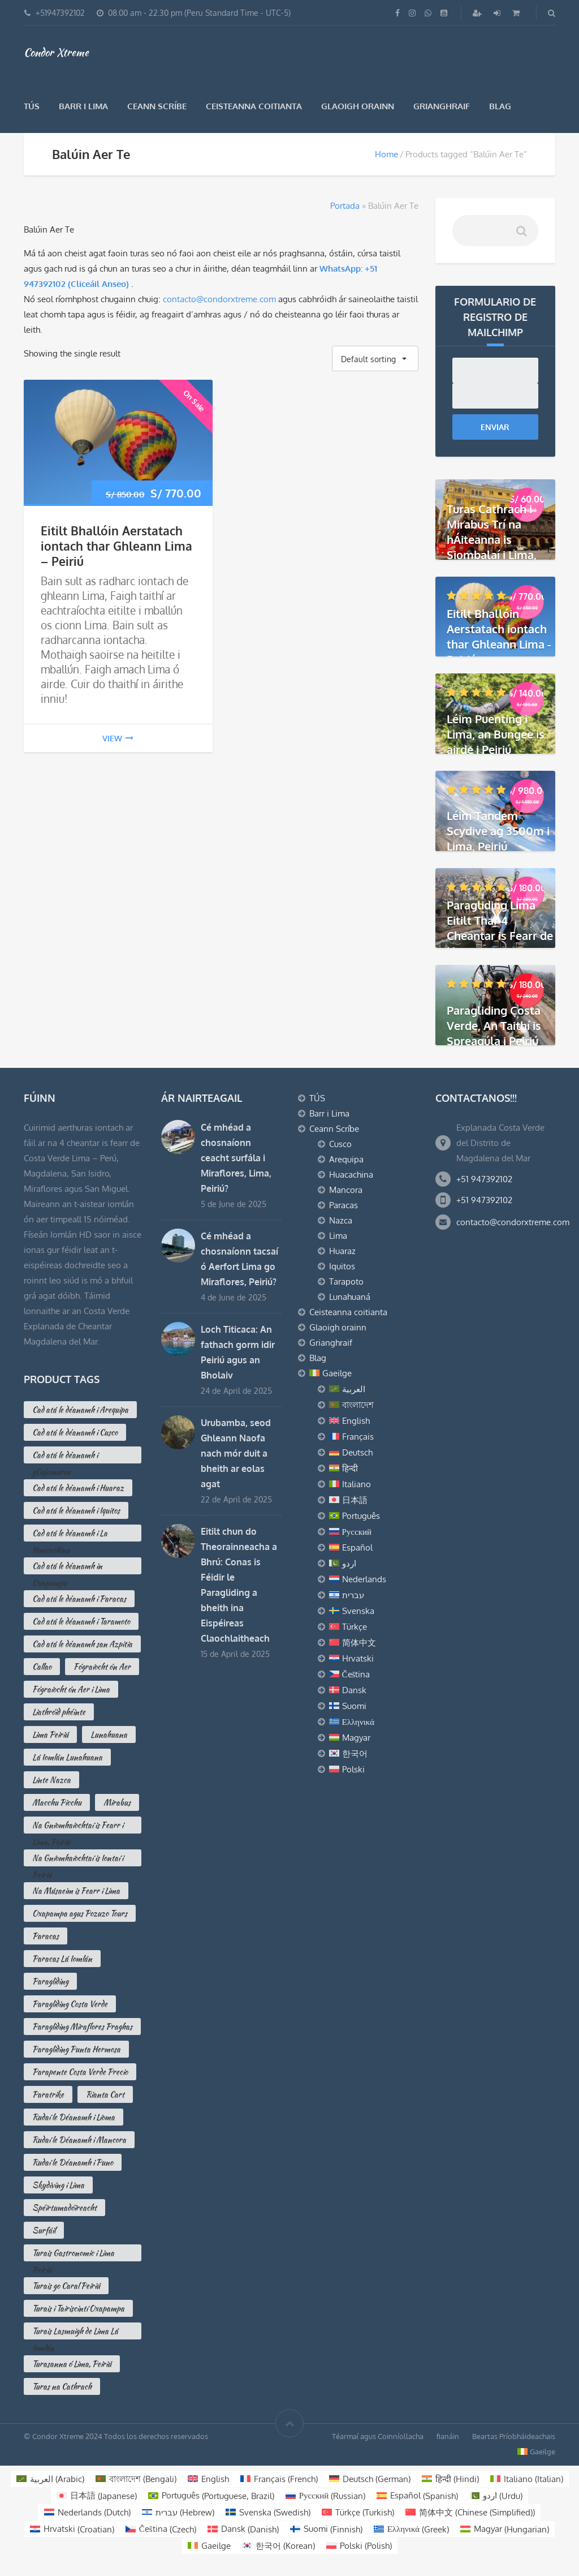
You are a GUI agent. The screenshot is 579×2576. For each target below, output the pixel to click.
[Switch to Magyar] (373, 1738)
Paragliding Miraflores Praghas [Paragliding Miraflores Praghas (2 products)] (82, 2026)
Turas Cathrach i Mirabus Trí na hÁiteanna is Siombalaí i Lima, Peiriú (492, 539)
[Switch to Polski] (373, 1770)
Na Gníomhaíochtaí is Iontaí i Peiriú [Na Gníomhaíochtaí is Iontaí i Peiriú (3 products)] (77, 1859)
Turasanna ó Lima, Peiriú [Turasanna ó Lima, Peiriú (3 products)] (71, 2363)
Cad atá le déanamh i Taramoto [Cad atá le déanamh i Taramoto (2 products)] (81, 1621)
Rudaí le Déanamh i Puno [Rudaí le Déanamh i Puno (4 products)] (72, 2162)
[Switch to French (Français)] (279, 2479)
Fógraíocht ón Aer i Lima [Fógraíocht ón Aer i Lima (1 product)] (71, 1689)
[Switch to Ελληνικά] (373, 1722)
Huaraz (342, 1251)
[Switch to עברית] (373, 1595)
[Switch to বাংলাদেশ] (373, 1405)
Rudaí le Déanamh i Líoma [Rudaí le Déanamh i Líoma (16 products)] (73, 2117)
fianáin (448, 2436)
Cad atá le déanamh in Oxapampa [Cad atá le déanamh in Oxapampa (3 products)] (67, 1567)
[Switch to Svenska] (373, 1611)
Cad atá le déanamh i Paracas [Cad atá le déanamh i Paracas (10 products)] (79, 1598)
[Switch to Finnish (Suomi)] (326, 2529)
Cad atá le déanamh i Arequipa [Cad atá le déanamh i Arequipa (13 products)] (80, 1409)
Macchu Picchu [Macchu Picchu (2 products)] (56, 1802)
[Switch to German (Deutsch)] (369, 2479)
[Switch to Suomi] (373, 1706)
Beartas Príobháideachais (513, 2436)
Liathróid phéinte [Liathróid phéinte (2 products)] (58, 1712)
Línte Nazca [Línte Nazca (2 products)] (51, 1779)
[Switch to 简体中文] (373, 1643)
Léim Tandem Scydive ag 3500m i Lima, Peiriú (498, 830)
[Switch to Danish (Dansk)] (243, 2529)
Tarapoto (346, 1281)
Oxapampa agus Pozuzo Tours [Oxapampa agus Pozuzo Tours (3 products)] (79, 1913)
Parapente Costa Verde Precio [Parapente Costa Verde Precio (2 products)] (80, 2071)
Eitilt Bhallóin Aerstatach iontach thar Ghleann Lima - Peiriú (499, 636)
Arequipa (346, 1159)
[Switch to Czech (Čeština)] (161, 2529)
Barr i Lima (83, 106)
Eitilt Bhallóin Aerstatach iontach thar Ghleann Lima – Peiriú (116, 546)
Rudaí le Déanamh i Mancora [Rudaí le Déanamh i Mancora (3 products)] (79, 2139)
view (117, 738)
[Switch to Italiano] (373, 1484)
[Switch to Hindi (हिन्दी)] (450, 2479)
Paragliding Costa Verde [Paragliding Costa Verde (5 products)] (69, 2004)
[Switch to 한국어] (373, 1754)
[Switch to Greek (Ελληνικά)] (411, 2529)
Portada (345, 205)
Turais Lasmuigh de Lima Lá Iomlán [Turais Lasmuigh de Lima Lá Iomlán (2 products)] (75, 2332)
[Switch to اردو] (373, 1564)
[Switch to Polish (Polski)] (359, 2546)
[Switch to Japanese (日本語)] (96, 2496)
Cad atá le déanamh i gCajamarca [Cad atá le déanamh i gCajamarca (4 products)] (65, 1456)
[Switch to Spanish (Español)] (417, 2496)
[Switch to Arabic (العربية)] (50, 2479)
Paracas (343, 1205)
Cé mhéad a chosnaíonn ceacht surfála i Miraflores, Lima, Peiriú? (236, 1158)
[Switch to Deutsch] (373, 1453)
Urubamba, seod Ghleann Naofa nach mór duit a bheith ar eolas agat (236, 1453)
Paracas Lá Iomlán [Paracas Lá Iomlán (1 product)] (62, 1958)
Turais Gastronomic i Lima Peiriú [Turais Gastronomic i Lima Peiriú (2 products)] (73, 2254)
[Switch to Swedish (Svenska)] (268, 2512)
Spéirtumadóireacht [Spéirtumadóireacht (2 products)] (64, 2207)
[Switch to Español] (373, 1548)
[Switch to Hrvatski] (373, 1659)
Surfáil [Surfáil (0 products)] (43, 2230)
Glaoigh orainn (357, 106)
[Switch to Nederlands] (373, 1579)
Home (386, 154)
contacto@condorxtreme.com (219, 299)
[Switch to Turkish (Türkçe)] (358, 2512)
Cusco (340, 1144)
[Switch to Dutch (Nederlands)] (87, 2512)
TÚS (32, 106)
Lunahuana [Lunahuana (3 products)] (108, 1734)
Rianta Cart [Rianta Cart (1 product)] (105, 2094)
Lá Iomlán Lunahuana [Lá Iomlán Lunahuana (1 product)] (67, 1757)
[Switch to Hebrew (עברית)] (178, 2512)
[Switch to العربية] (373, 1389)
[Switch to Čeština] (373, 1674)
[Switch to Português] (373, 1516)
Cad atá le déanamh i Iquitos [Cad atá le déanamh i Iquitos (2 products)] (76, 1510)
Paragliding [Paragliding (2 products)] (50, 1981)
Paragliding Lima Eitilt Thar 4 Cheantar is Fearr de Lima (500, 928)
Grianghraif (441, 106)
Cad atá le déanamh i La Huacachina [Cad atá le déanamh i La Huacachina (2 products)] (69, 1534)
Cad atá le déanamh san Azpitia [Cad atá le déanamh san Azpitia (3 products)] (82, 1644)
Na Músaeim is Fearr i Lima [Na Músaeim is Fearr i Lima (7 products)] (76, 1890)
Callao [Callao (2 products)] (41, 1666)
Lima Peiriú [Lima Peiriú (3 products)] (50, 1734)
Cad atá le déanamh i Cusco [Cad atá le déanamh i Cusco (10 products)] (75, 1432)
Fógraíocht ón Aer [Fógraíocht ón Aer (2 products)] (102, 1666)
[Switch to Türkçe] (373, 1627)
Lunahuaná (349, 1296)
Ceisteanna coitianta (254, 106)
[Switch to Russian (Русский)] (325, 2496)
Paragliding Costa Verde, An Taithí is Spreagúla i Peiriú (494, 1024)
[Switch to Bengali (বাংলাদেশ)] (136, 2479)
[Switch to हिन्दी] (373, 1468)
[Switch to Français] (373, 1437)
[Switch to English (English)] (208, 2479)
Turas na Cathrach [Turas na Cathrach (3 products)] (62, 2386)
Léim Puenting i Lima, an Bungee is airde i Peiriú (496, 733)
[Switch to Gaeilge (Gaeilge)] (209, 2546)
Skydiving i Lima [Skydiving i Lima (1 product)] (58, 2185)
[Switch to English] (373, 1421)
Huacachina (351, 1174)
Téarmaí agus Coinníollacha (378, 2436)
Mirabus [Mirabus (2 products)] (117, 1802)
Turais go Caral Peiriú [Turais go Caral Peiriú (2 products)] (66, 2285)
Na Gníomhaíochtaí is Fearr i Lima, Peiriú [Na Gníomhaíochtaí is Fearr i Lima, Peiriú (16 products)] (77, 1826)
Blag (500, 106)
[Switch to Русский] (373, 1532)
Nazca (340, 1220)
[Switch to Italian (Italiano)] (527, 2479)
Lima (338, 1235)
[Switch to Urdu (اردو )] (496, 2496)
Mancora (345, 1189)
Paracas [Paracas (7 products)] (45, 1936)
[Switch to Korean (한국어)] (278, 2546)
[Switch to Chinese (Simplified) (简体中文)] (470, 2512)
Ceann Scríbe (157, 106)
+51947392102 (60, 13)
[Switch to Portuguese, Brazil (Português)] (211, 2496)
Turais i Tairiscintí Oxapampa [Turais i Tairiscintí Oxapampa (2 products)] (78, 2308)
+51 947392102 (484, 1179)
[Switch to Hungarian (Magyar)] (505, 2529)
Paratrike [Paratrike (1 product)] (48, 2094)
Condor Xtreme (56, 52)
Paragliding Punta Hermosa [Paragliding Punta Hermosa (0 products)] (76, 2049)
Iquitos (342, 1266)
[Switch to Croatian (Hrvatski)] (72, 2529)
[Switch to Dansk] (373, 1690)
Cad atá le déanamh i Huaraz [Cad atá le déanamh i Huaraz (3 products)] (78, 1487)
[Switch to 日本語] (373, 1500)
